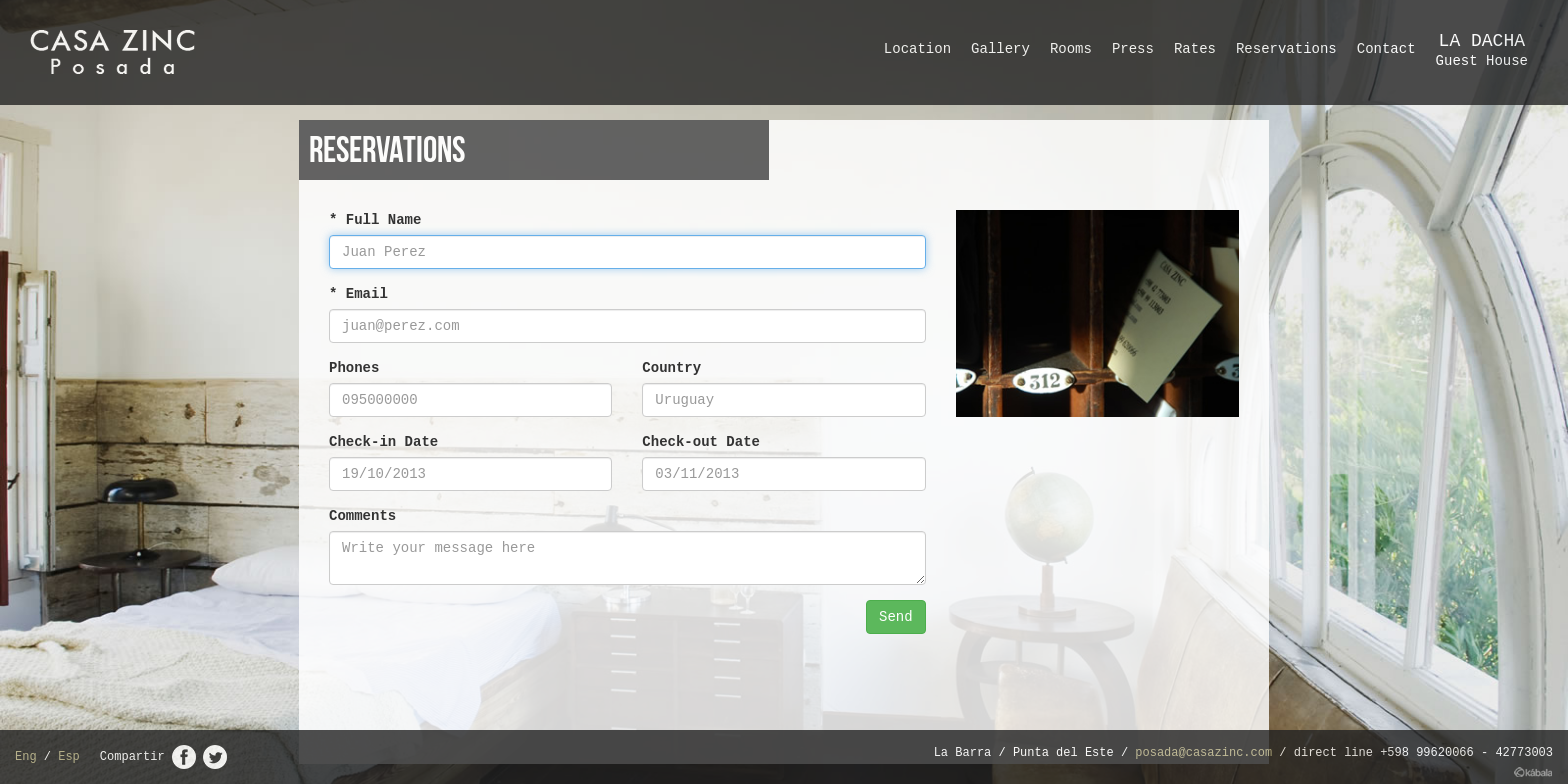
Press (1133, 49)
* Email (358, 294)
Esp (69, 757)
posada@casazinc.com (1203, 753)
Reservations (1286, 49)
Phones (354, 368)
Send (896, 617)
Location (917, 49)
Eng (26, 757)
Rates (1195, 49)
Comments (362, 516)
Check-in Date (383, 442)
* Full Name (375, 220)
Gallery (1000, 49)
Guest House (1482, 50)
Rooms (1071, 49)
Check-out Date (701, 442)
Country (671, 368)
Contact (1386, 49)
